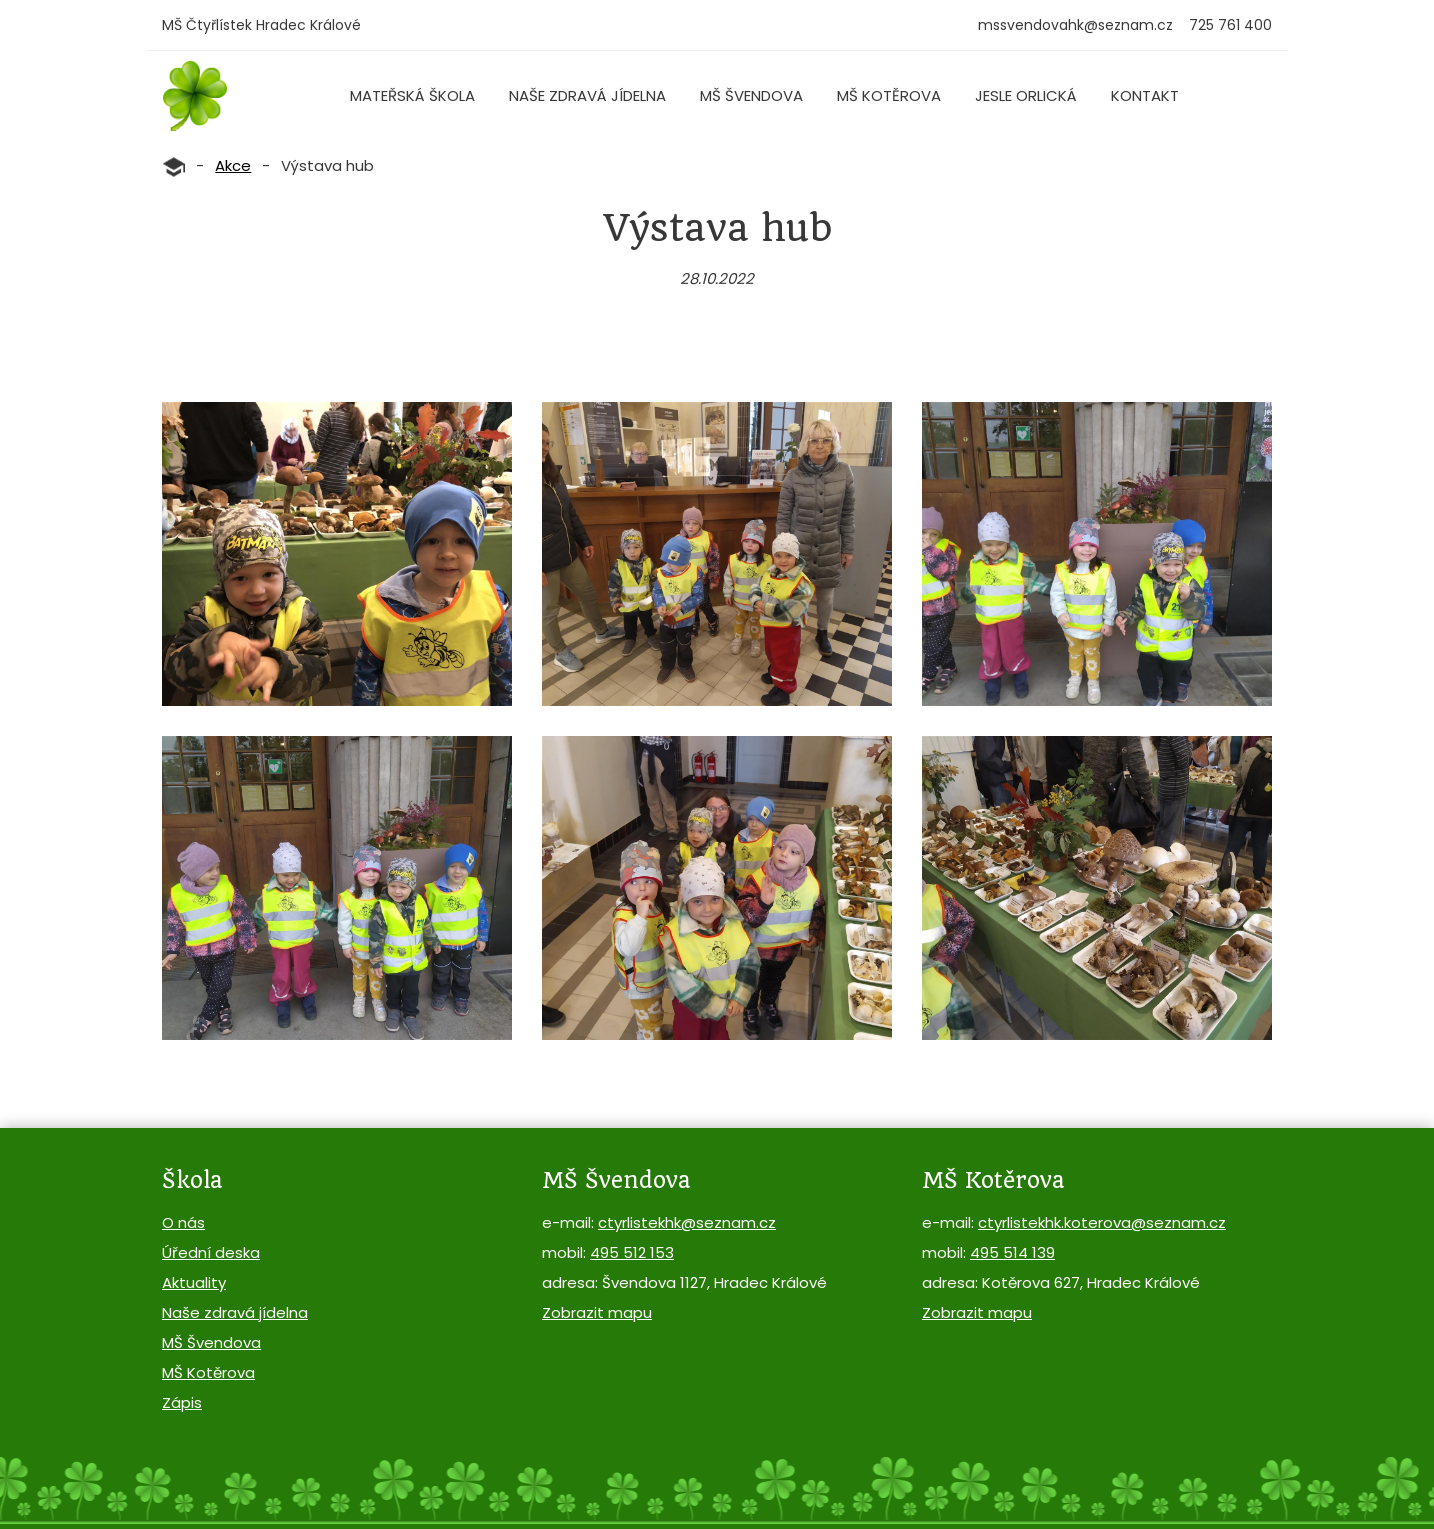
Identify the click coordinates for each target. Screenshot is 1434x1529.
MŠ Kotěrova (889, 95)
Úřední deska (211, 1252)
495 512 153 (632, 1252)
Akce (233, 165)
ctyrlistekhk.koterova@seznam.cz (1102, 1222)
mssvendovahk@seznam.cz (1075, 25)
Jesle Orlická (1026, 95)
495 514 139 (1012, 1252)
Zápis (182, 1402)
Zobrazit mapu (597, 1312)
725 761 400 (1230, 25)
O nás (183, 1222)
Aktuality (194, 1282)
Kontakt (1145, 95)
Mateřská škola (412, 95)
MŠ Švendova (751, 95)
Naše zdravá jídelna (587, 95)
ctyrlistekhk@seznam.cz (687, 1222)
